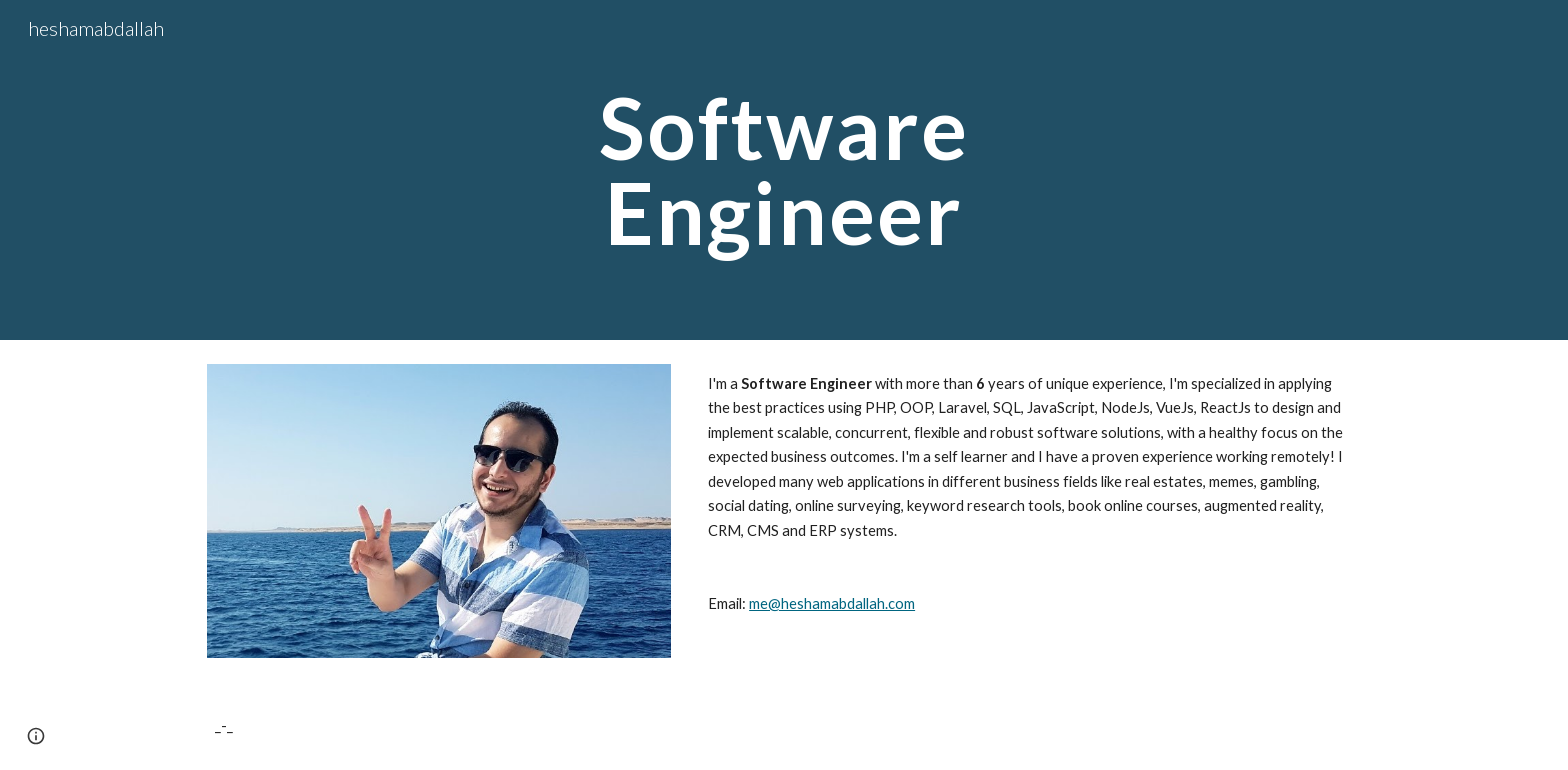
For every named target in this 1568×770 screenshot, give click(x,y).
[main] (784, 170)
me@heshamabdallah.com (832, 603)
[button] (36, 736)
